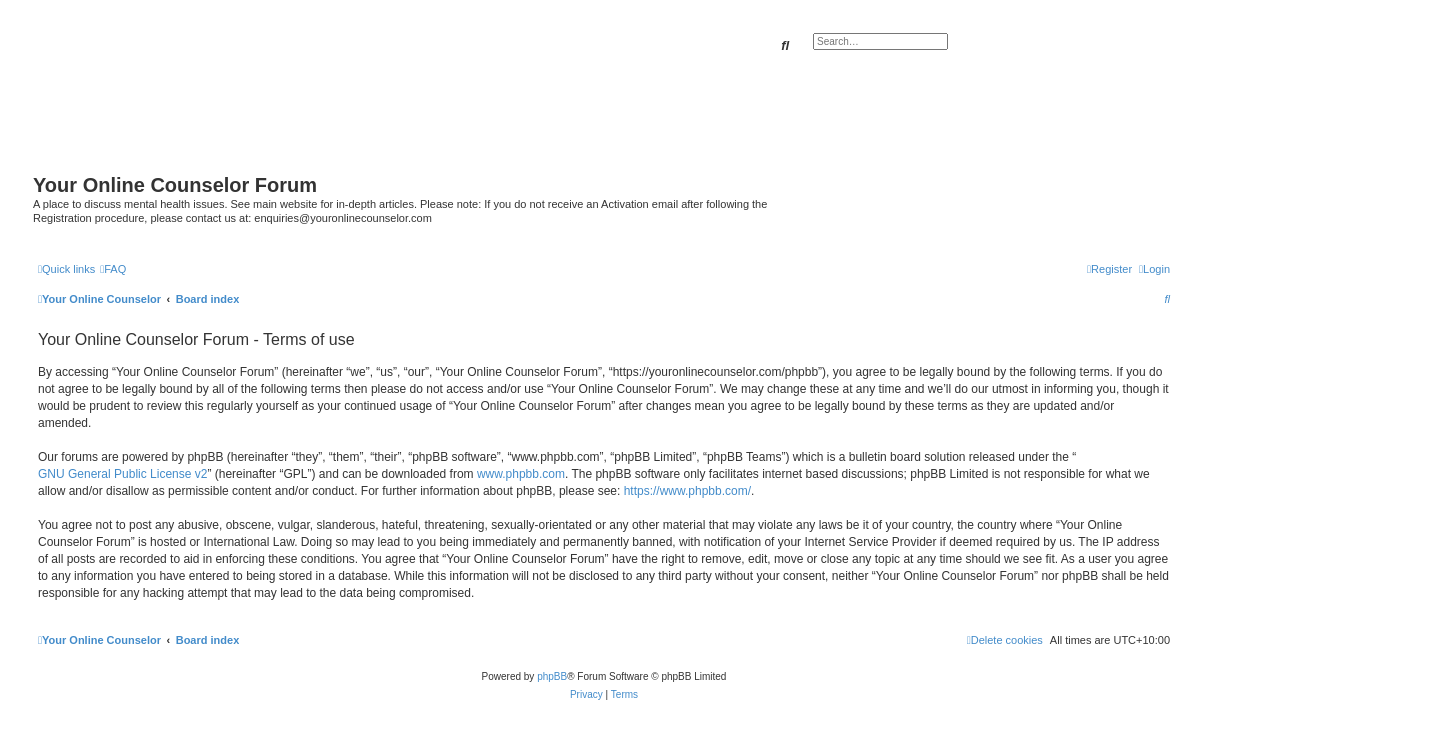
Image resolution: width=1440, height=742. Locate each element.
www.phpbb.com (521, 474)
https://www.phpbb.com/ (687, 491)
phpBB (552, 676)
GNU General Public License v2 (122, 474)
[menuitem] (113, 269)
